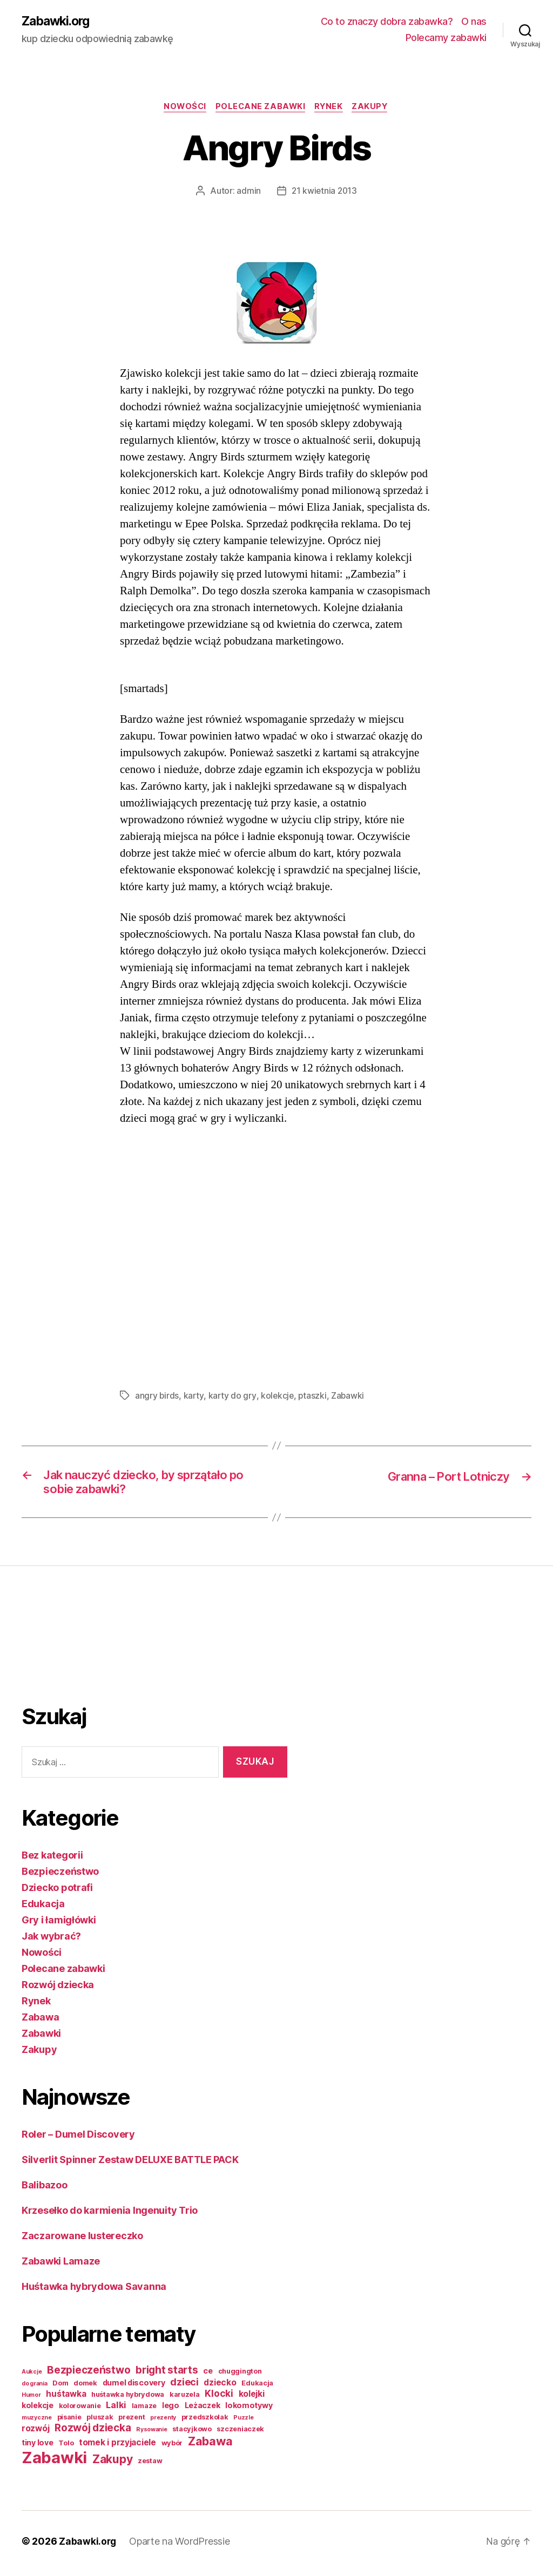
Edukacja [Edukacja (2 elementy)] (257, 2387)
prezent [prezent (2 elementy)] (131, 2421)
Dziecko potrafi (57, 1891)
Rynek (331, 108)
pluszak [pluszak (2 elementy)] (99, 2421)
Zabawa (40, 2021)
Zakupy (374, 108)
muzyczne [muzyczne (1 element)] (37, 2421)
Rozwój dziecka (58, 1989)
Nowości (182, 108)
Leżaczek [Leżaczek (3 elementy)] (202, 2409)
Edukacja (43, 1908)
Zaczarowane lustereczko (82, 2240)
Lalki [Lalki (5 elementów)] (116, 2409)
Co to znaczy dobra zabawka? (387, 22)
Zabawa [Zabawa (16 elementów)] (210, 2445)
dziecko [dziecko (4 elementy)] (220, 2387)
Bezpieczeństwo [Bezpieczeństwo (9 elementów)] (88, 2374)
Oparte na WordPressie (180, 2545)
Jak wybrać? (51, 1940)
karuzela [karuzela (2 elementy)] (185, 2399)
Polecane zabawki (260, 108)
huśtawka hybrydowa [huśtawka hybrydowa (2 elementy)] (127, 2399)
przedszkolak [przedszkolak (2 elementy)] (204, 2421)
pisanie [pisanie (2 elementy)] (69, 2421)
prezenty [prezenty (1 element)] (163, 2421)
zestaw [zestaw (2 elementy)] (150, 2465)
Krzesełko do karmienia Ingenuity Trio (110, 2214)
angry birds (157, 1397)
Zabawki (350, 1397)
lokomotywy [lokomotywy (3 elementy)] (248, 2409)
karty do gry (233, 1397)
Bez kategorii (52, 1859)
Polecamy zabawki (446, 38)
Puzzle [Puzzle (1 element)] (243, 2421)
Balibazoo (45, 2189)
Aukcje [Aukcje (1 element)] (32, 2376)
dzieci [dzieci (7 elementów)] (184, 2386)
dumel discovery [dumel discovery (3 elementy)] (134, 2386)
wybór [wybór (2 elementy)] (172, 2447)
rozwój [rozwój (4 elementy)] (35, 2433)
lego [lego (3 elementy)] (170, 2409)
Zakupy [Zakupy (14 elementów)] (112, 2463)
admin (247, 192)
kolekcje (278, 1397)
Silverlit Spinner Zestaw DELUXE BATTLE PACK (130, 2164)
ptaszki (314, 1397)
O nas (474, 22)
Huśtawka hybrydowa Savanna (94, 2290)
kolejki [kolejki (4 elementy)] (252, 2398)
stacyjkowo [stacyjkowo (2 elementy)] (191, 2433)
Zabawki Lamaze (61, 2265)
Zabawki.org (58, 21)
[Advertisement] (65, 1654)
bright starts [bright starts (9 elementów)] (167, 2374)
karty (194, 1397)
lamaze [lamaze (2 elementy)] (144, 2410)
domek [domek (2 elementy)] (85, 2387)
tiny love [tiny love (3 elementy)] (37, 2446)
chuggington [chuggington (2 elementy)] (240, 2375)
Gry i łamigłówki (59, 1924)
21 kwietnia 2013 (324, 192)
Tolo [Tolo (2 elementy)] (65, 2447)
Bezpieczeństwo (60, 1875)
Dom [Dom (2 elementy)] (60, 2387)
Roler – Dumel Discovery (78, 2138)
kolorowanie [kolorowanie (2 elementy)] (80, 2410)
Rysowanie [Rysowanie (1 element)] (151, 2433)
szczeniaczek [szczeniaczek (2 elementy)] (240, 2433)
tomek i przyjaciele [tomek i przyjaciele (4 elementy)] (117, 2447)
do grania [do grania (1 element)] (35, 2387)
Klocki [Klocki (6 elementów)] (219, 2397)
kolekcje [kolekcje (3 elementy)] (37, 2409)
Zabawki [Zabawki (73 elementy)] (54, 2461)
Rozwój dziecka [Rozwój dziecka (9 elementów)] (93, 2432)
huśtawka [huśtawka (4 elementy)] (66, 2398)
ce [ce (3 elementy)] (207, 2375)
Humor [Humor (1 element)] (31, 2399)
